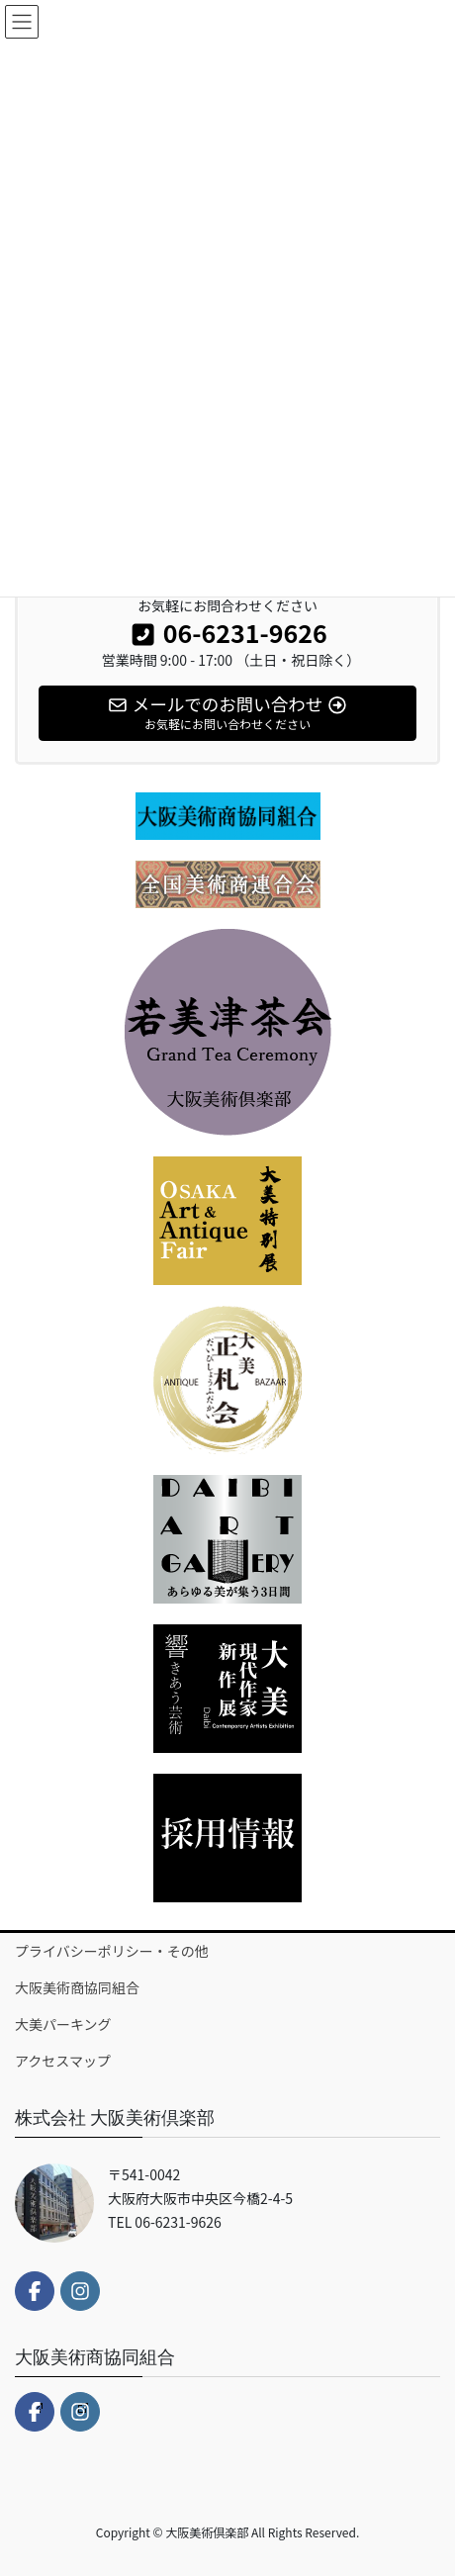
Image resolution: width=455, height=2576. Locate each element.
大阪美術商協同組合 (77, 1987)
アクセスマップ (63, 2060)
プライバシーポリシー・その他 (112, 1951)
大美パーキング (63, 2024)
